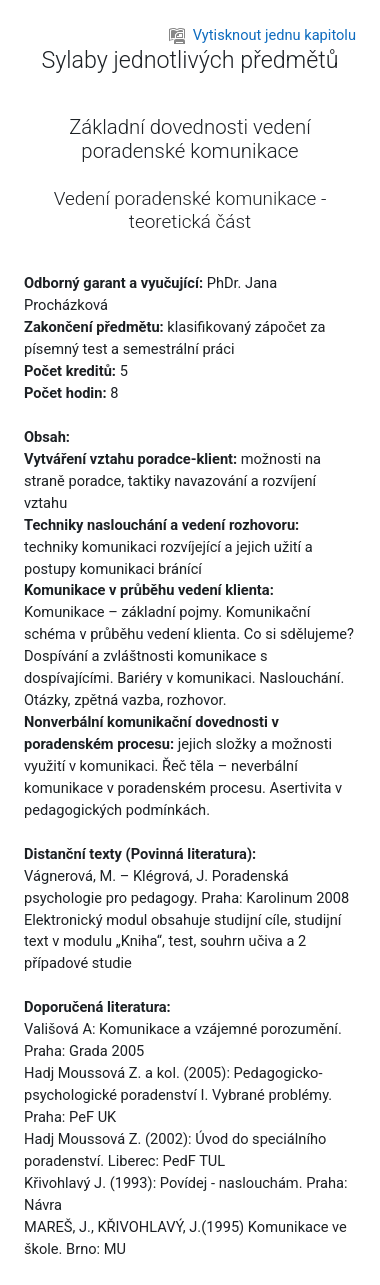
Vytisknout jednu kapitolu (262, 35)
